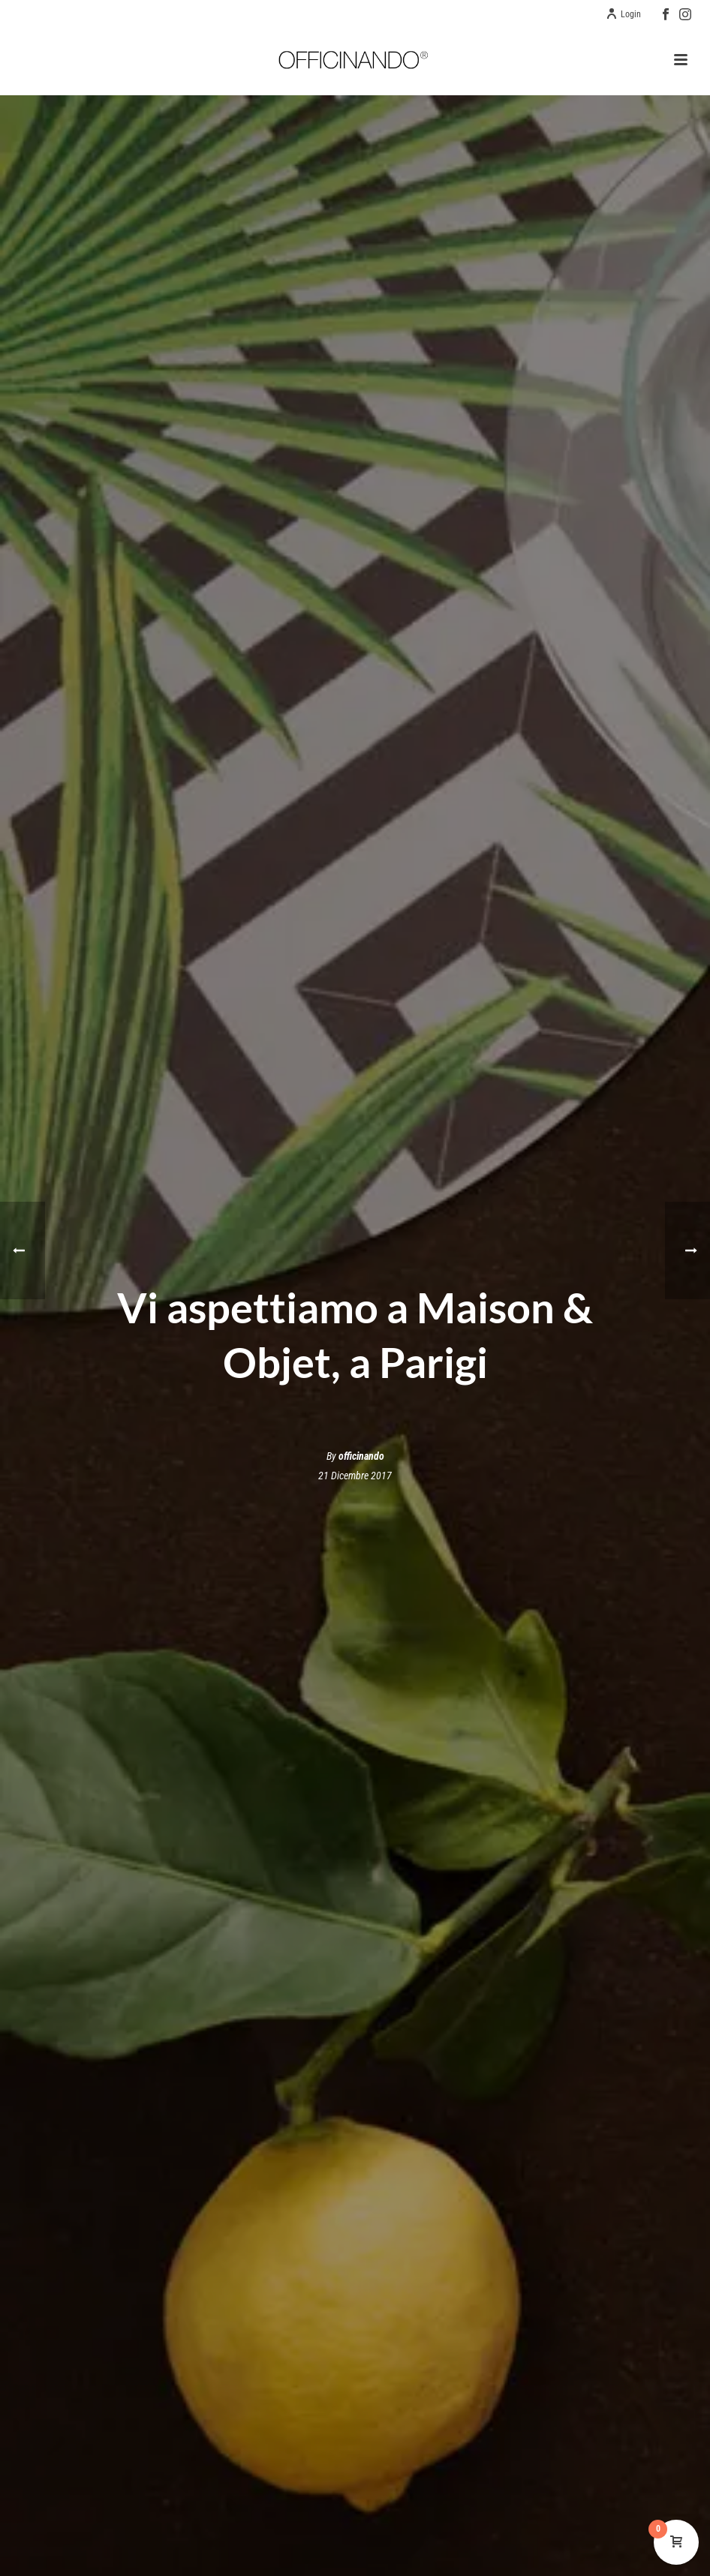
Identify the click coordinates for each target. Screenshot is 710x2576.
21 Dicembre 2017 (355, 1476)
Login (623, 14)
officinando (361, 1456)
